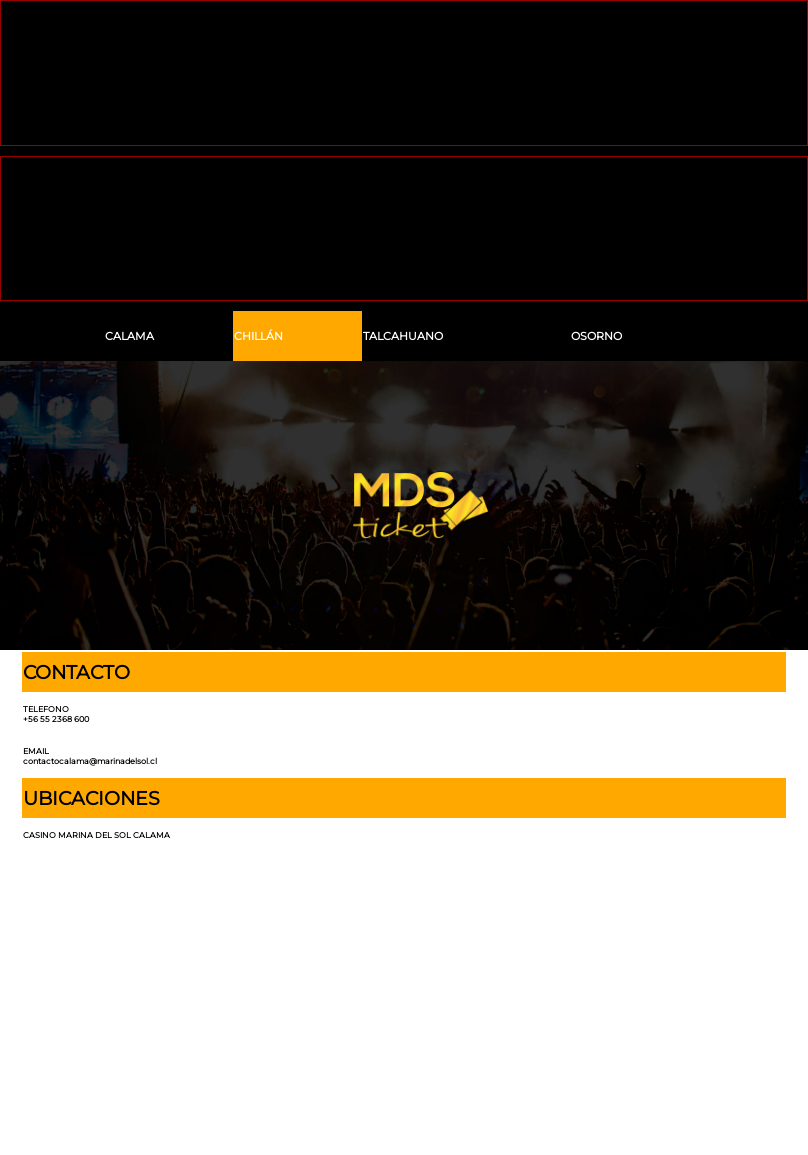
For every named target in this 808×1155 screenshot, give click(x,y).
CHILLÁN (258, 336)
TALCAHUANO (403, 336)
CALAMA (129, 336)
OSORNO (596, 336)
